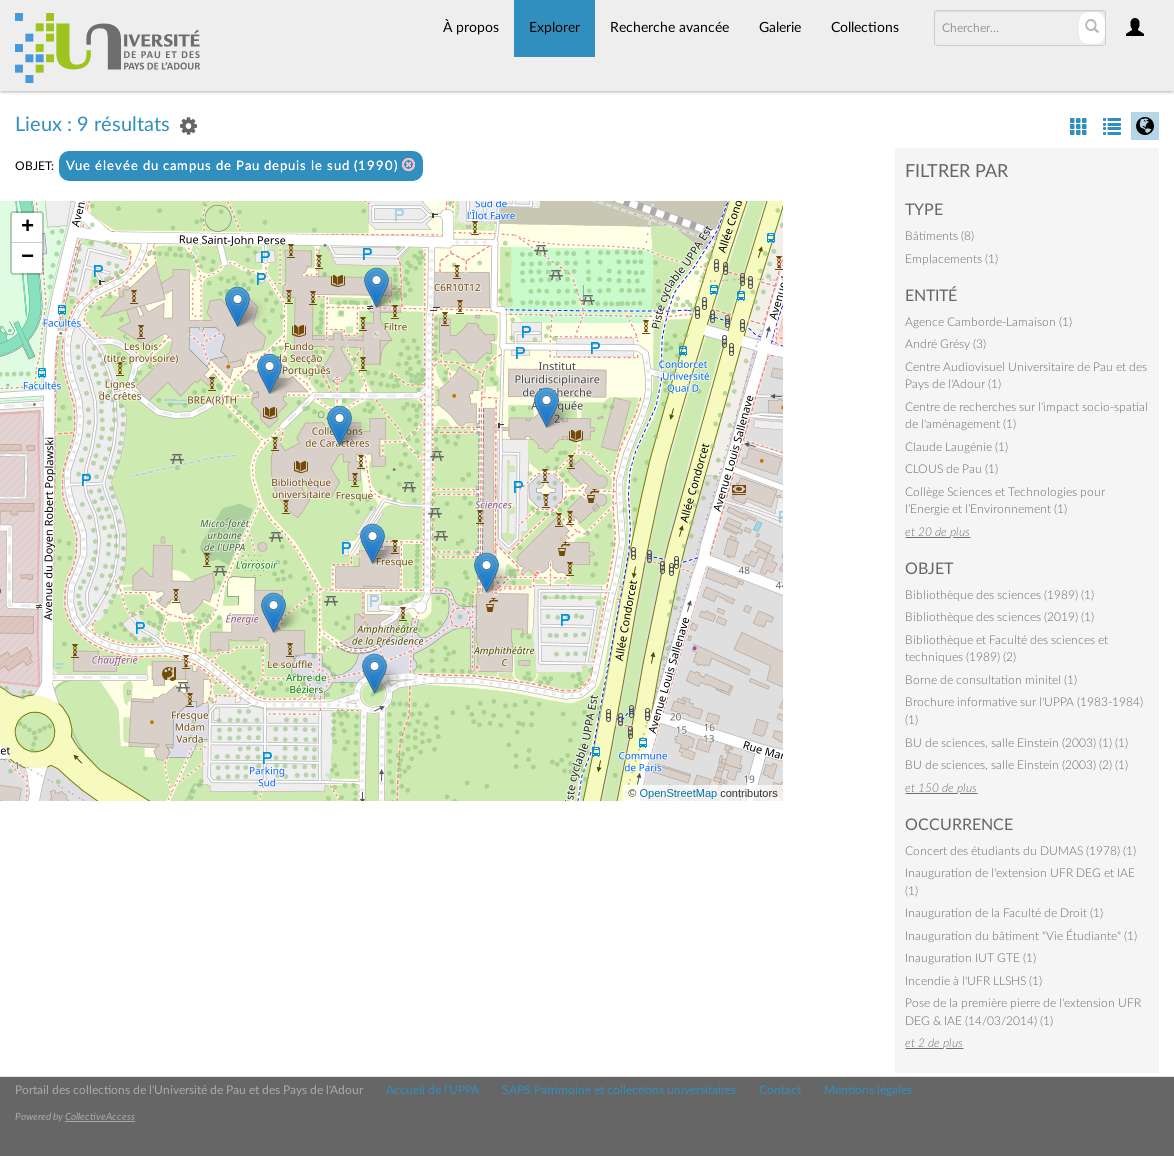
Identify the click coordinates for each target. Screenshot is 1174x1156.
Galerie (780, 28)
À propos (471, 28)
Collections (865, 28)
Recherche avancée (669, 28)
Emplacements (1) (951, 259)
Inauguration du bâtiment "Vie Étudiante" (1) (1021, 936)
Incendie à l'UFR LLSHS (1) (973, 981)
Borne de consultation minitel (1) (991, 680)
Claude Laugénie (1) (956, 447)
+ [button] (27, 228)
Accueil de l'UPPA (432, 1090)
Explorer (554, 28)
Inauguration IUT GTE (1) (970, 958)
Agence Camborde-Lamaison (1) (988, 322)
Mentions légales (868, 1090)
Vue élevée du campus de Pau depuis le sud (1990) (241, 165)
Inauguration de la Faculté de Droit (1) (1004, 913)
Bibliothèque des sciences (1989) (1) (999, 595)
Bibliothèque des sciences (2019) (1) (999, 617)
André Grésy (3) (945, 344)
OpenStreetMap (678, 793)
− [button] (27, 258)
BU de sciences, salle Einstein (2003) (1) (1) (1016, 743)
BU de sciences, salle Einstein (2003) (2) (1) (1016, 765)
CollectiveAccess (100, 1117)
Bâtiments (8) (939, 236)
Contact (780, 1090)
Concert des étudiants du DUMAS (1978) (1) (1020, 851)
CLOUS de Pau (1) (951, 469)
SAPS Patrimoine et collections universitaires (619, 1090)
